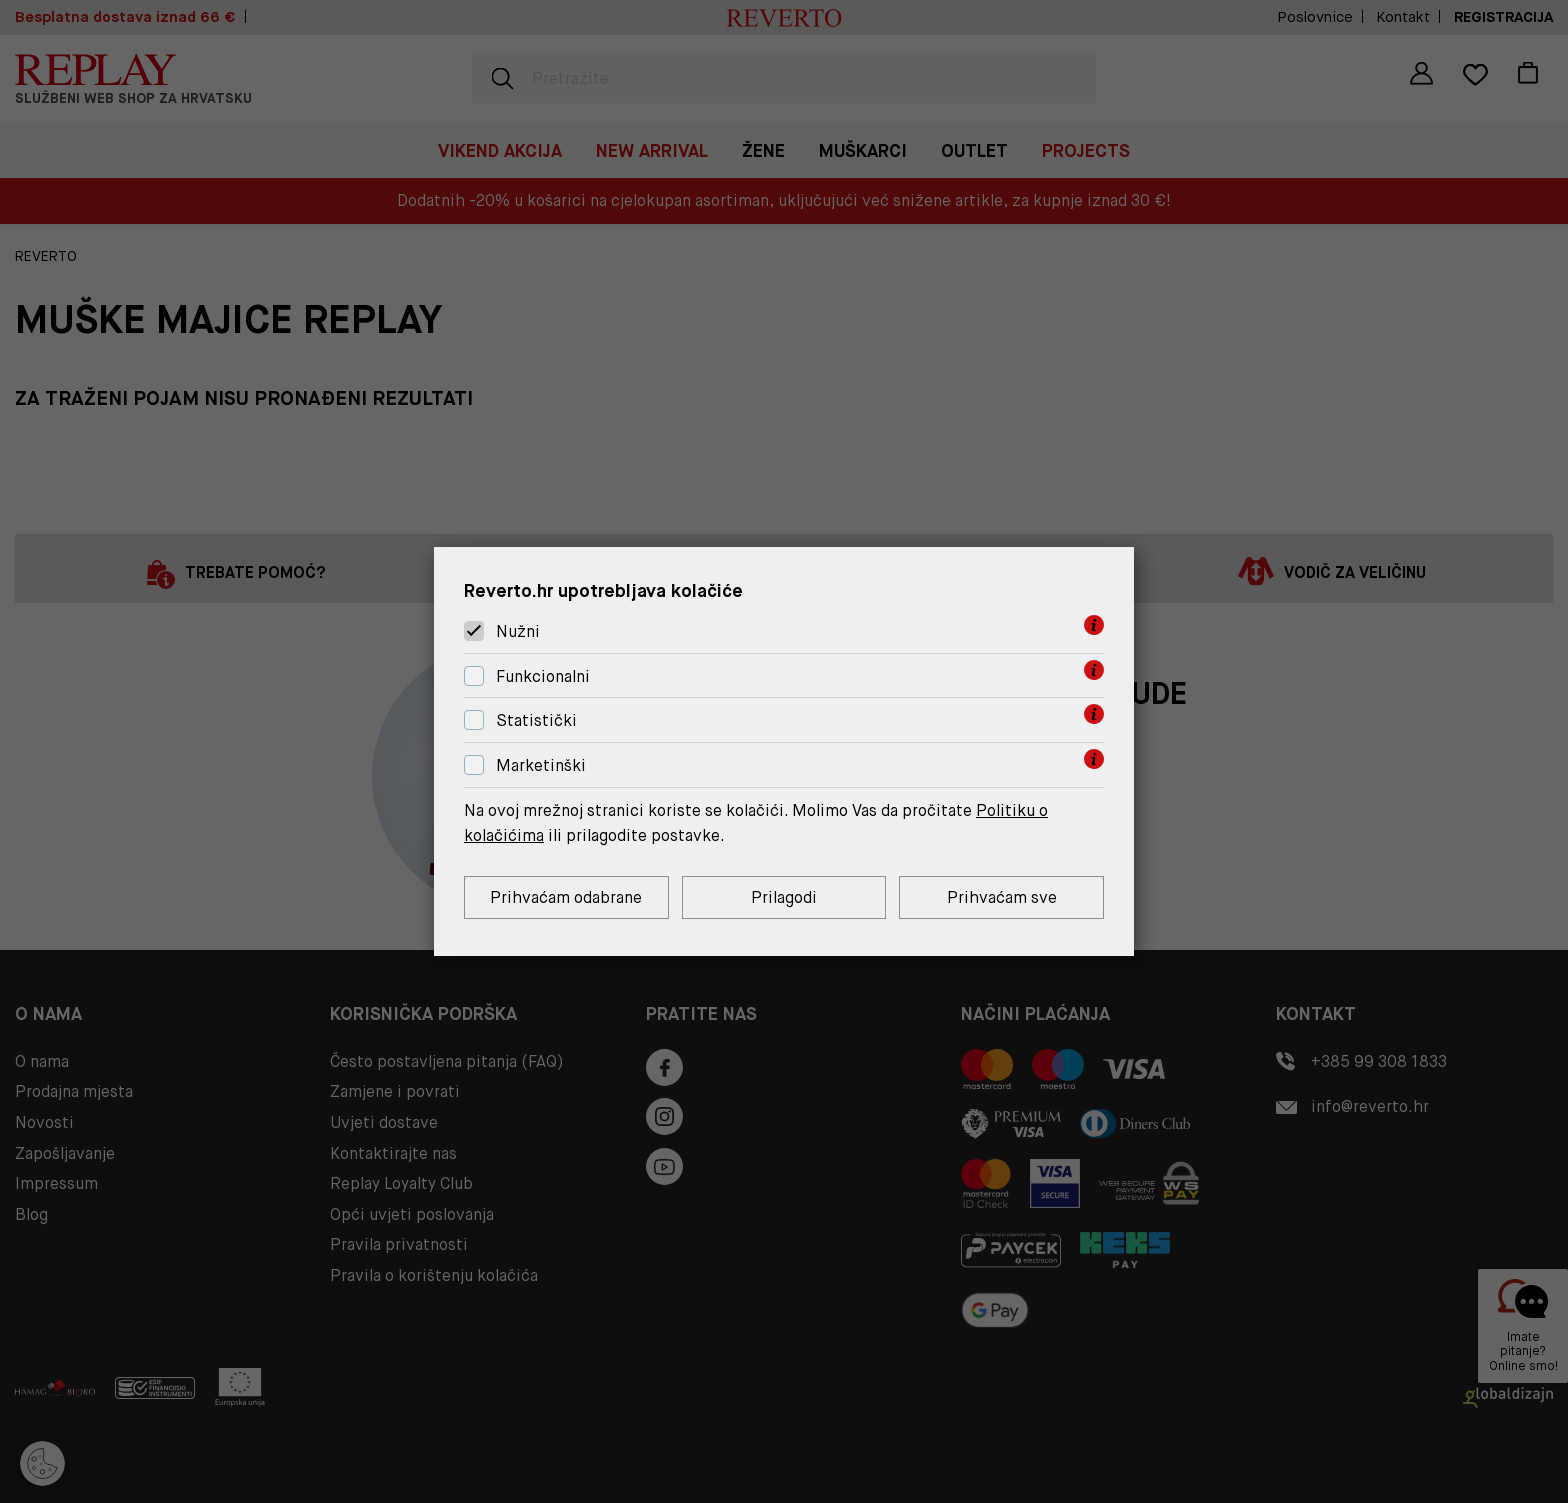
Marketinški (541, 765)
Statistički (536, 721)
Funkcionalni (543, 676)
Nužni (518, 631)
